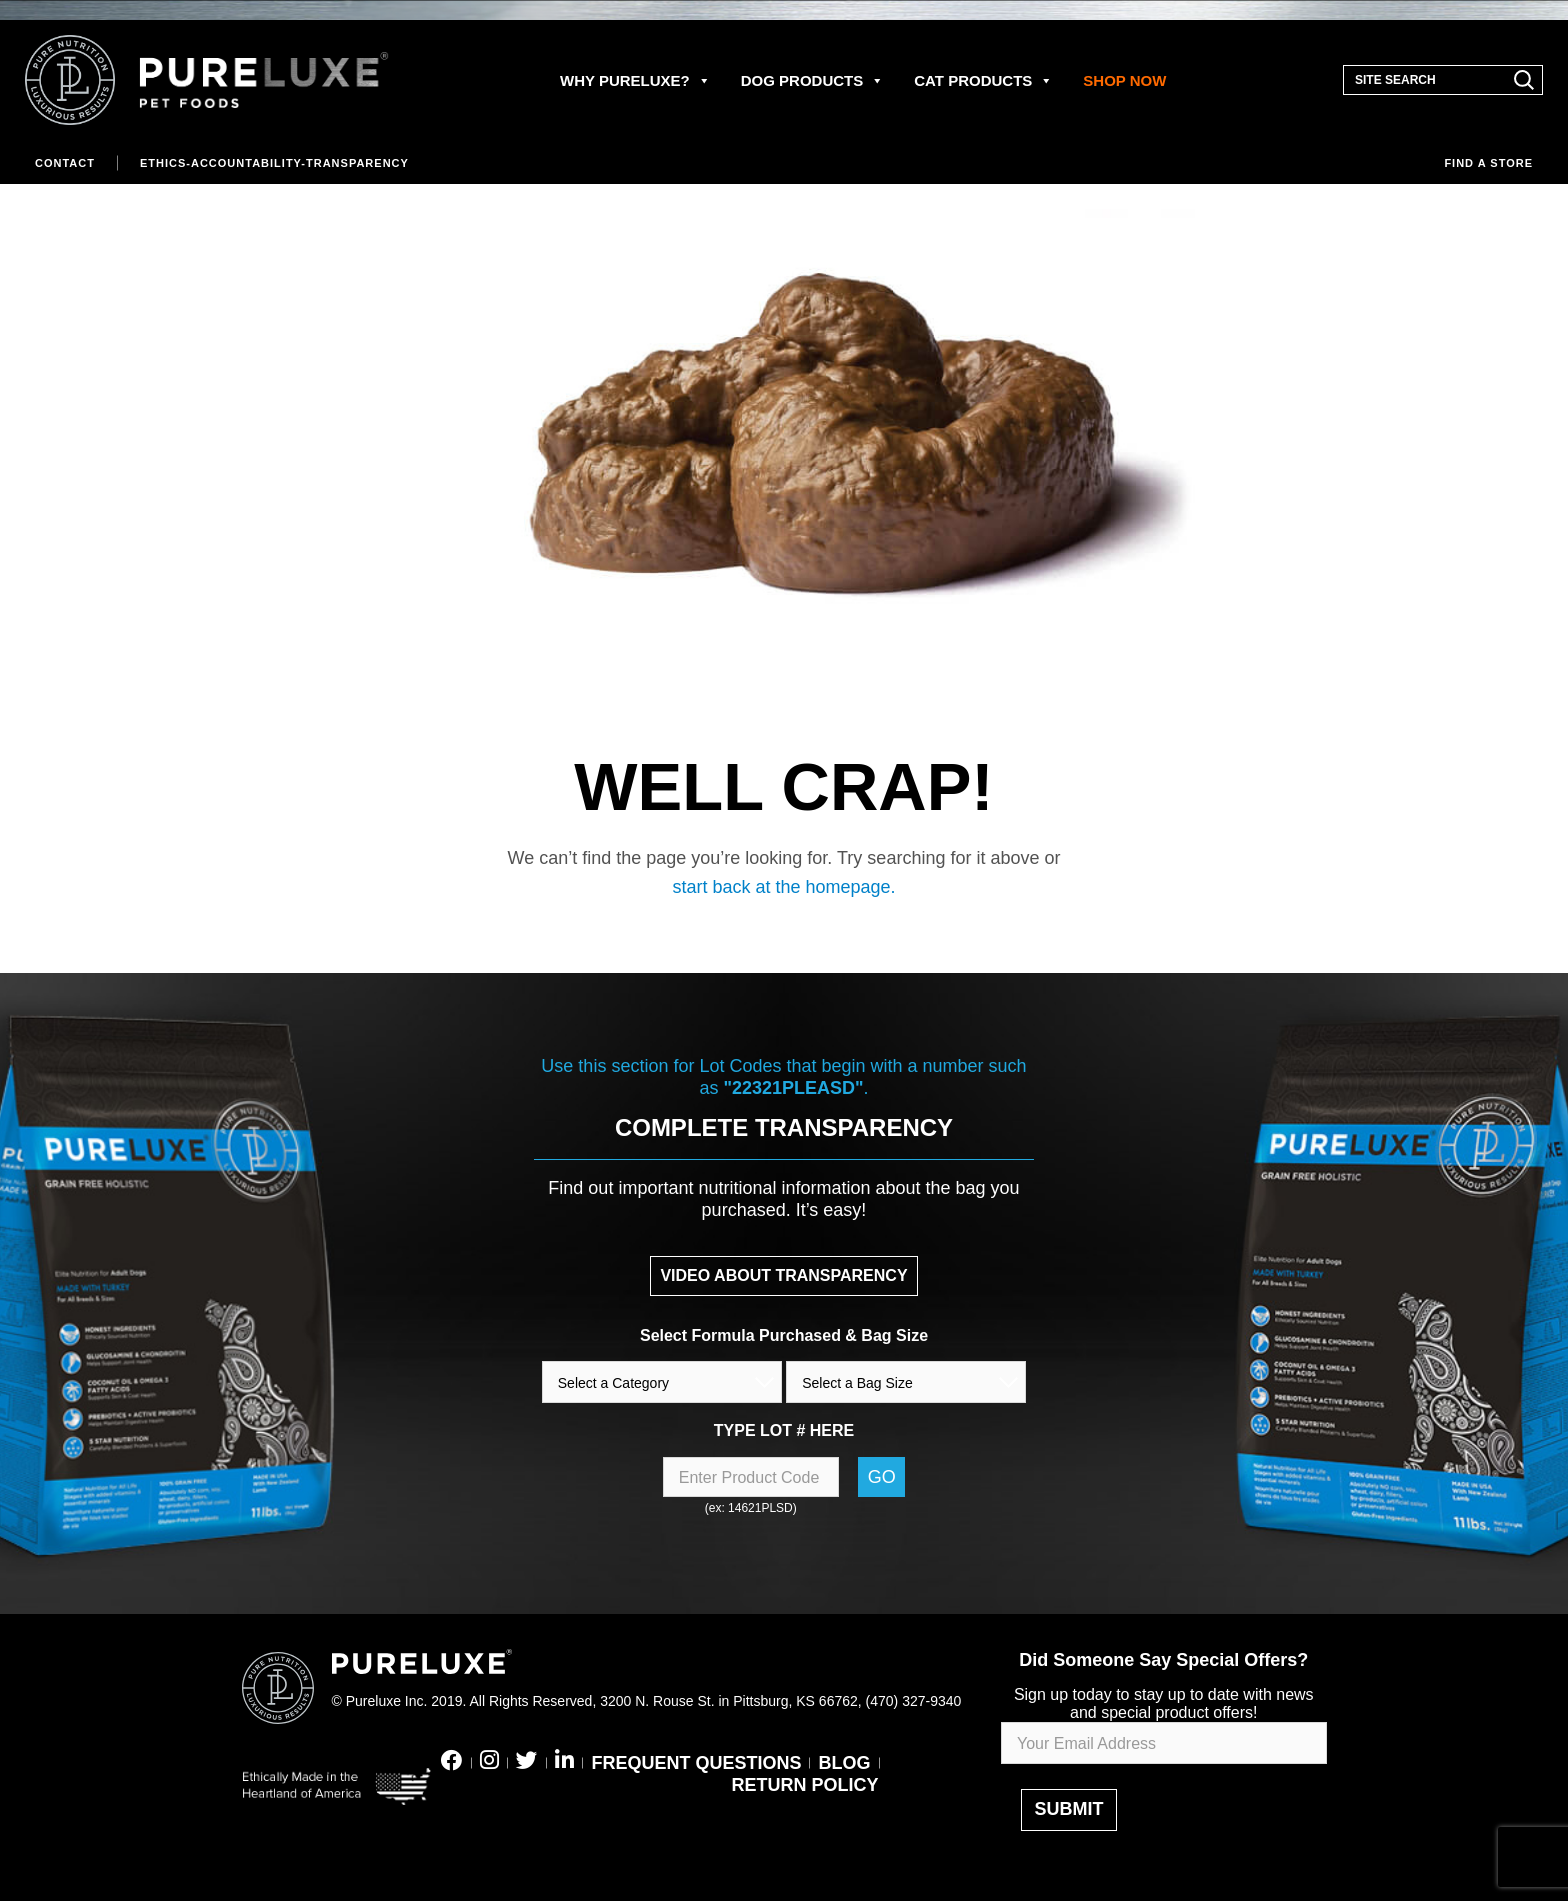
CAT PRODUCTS (983, 80)
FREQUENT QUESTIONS (696, 1763)
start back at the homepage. (783, 887)
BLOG (845, 1763)
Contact (65, 163)
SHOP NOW (1124, 80)
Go (882, 1477)
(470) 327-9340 (914, 1701)
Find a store (1488, 163)
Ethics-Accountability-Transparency (274, 163)
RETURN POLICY (804, 1785)
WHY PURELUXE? (635, 80)
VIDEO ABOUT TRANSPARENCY (783, 1275)
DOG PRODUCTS (813, 80)
